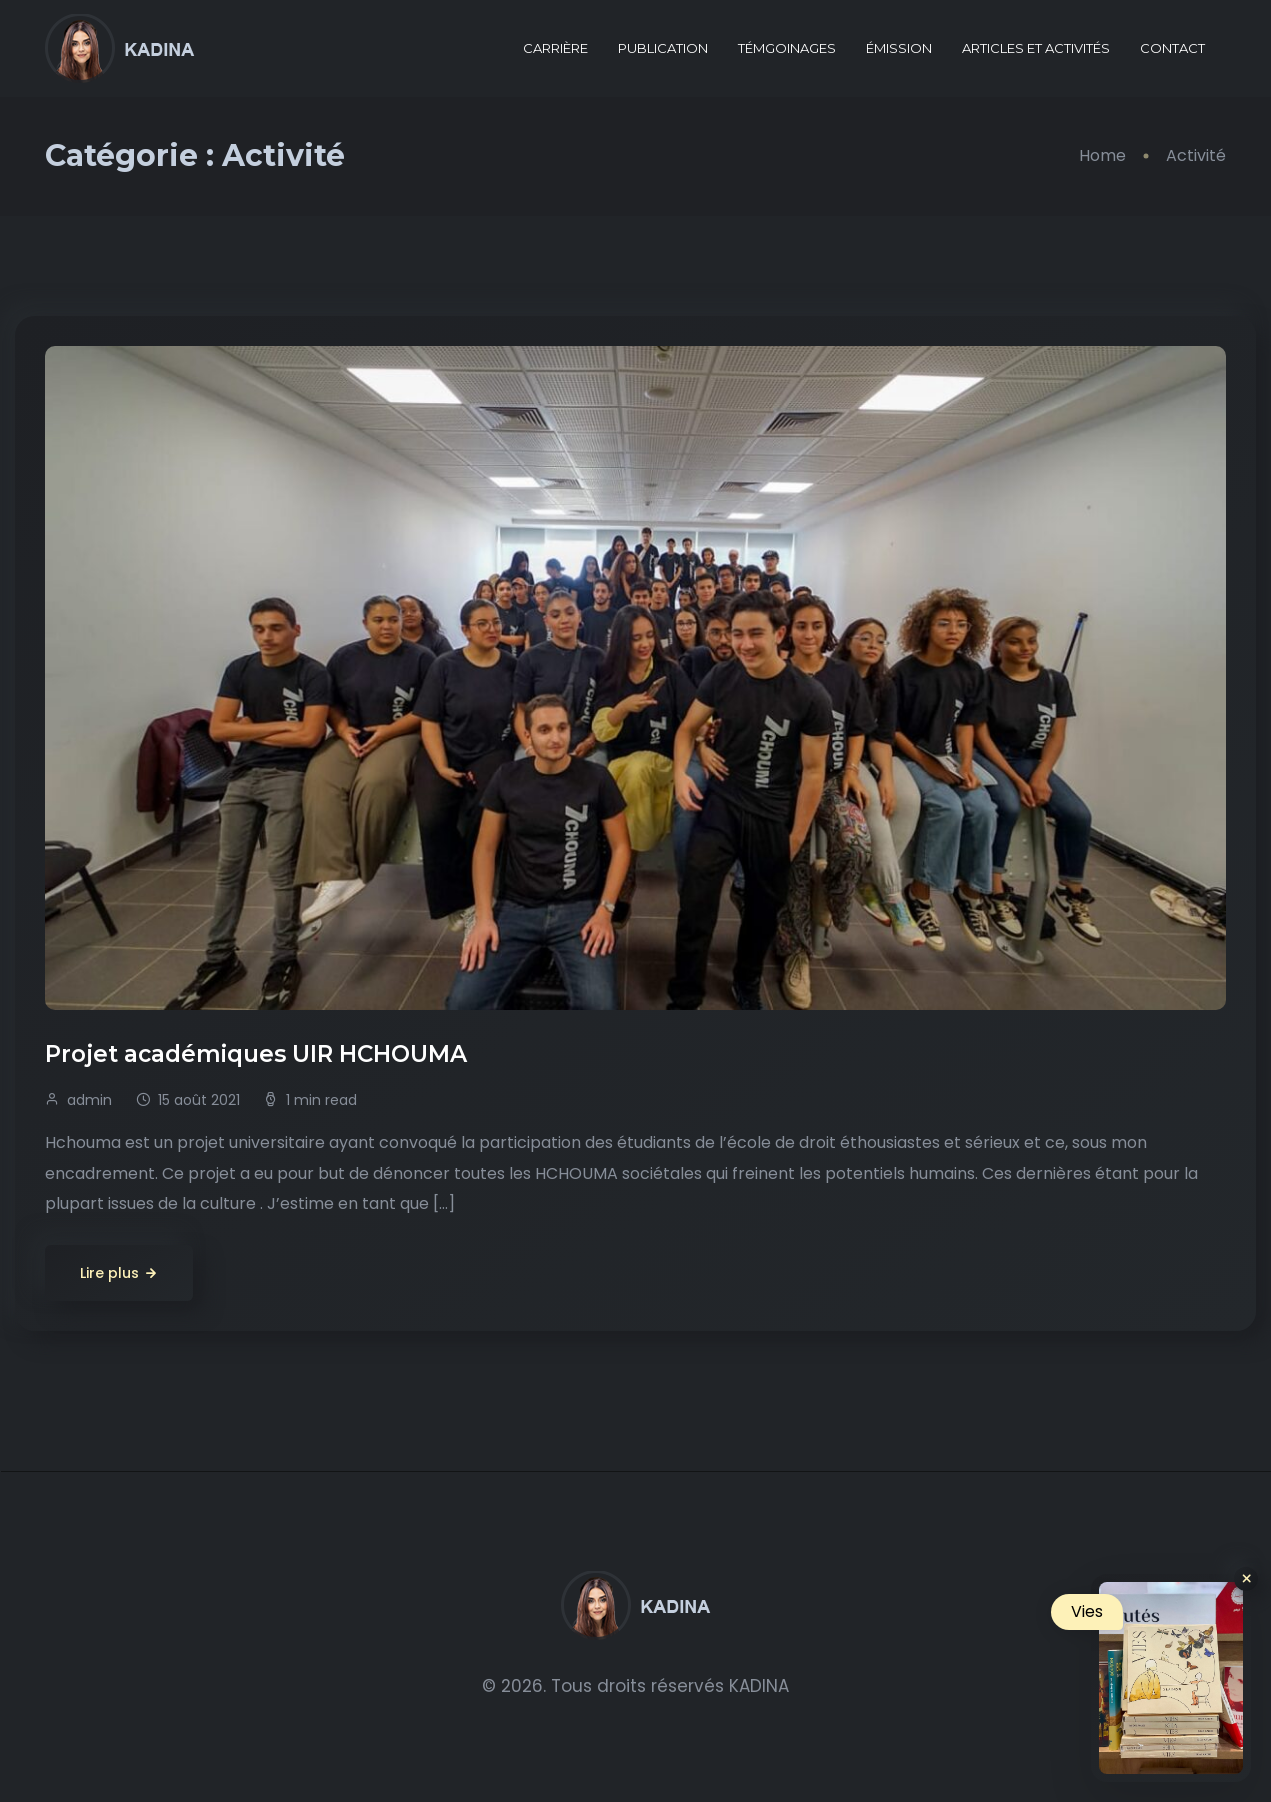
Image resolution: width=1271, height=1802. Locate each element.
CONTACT (1172, 48)
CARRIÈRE (555, 48)
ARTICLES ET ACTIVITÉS (1036, 48)
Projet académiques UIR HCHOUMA (259, 1054)
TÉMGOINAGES (787, 48)
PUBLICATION (663, 48)
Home (1102, 155)
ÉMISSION (899, 48)
